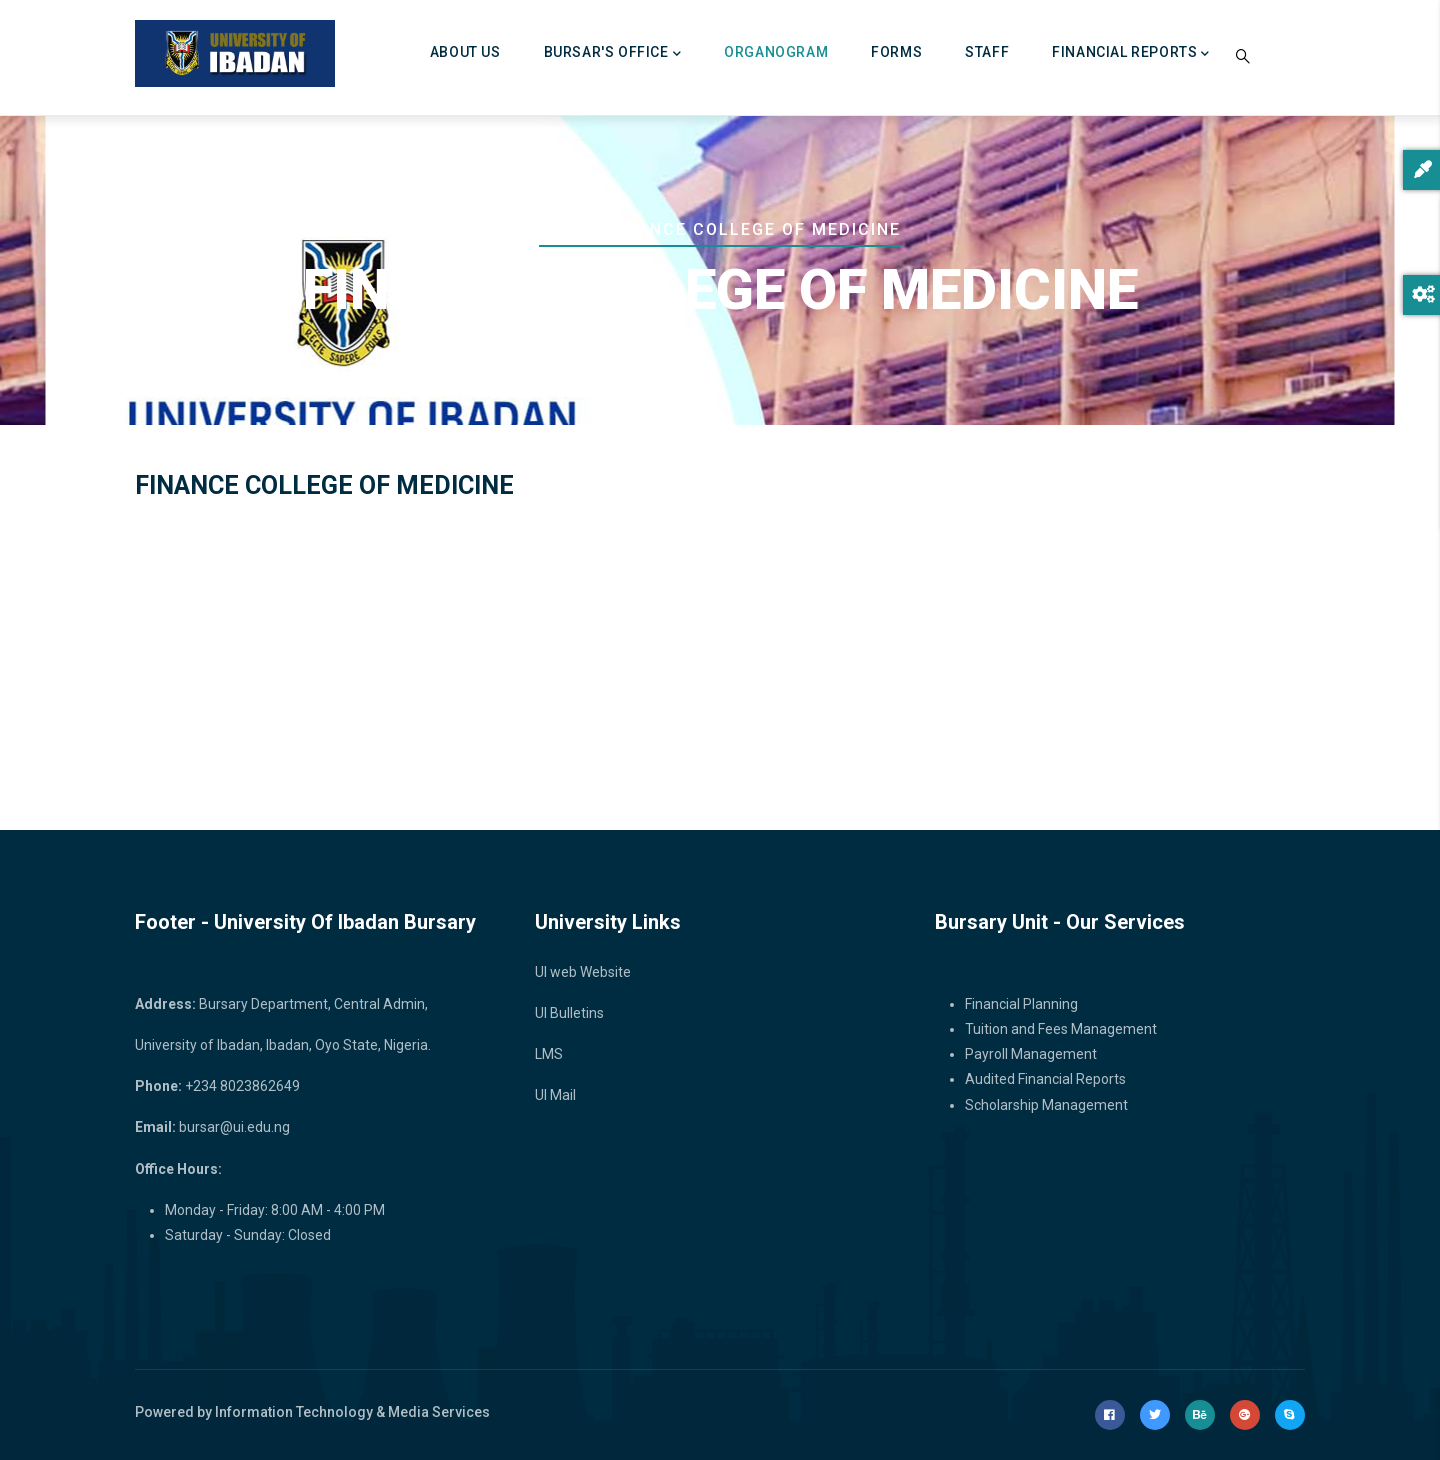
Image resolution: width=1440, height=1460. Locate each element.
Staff (987, 52)
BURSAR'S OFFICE (613, 54)
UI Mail (555, 1095)
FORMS (896, 52)
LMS (549, 1054)
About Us (465, 52)
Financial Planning (1021, 1004)
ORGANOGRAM (776, 52)
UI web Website (583, 972)
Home (565, 229)
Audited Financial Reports (1045, 1079)
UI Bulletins (569, 1013)
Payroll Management (1031, 1054)
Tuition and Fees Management (1061, 1029)
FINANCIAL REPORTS (1131, 54)
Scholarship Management (1046, 1105)
